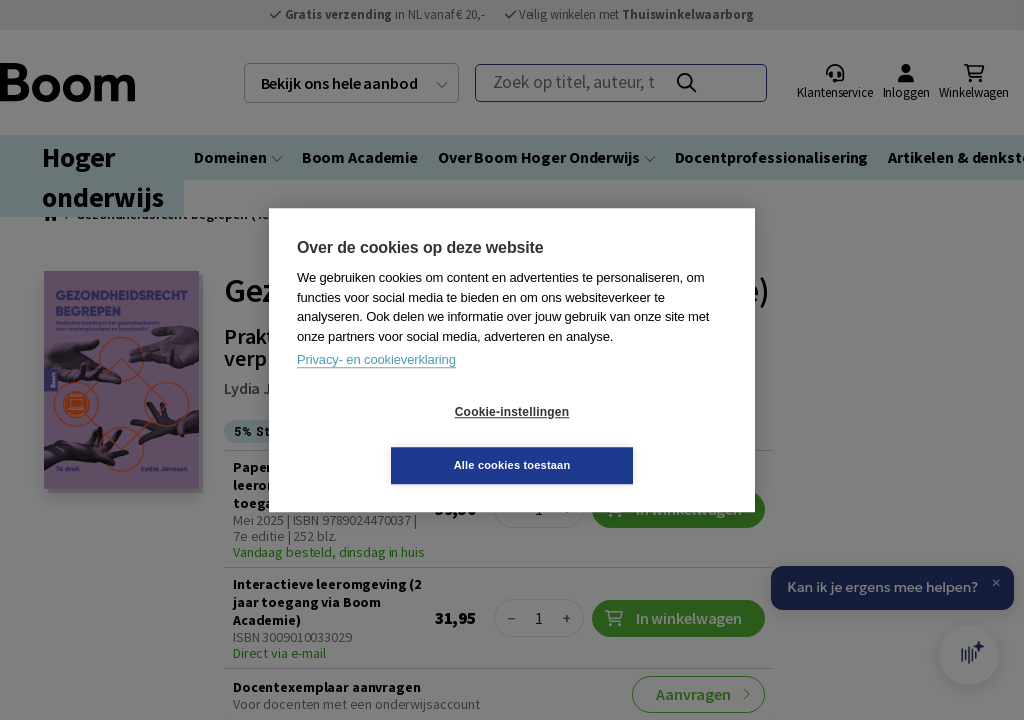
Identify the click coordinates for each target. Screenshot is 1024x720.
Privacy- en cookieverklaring (376, 386)
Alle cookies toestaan (631, 438)
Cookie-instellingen (393, 439)
